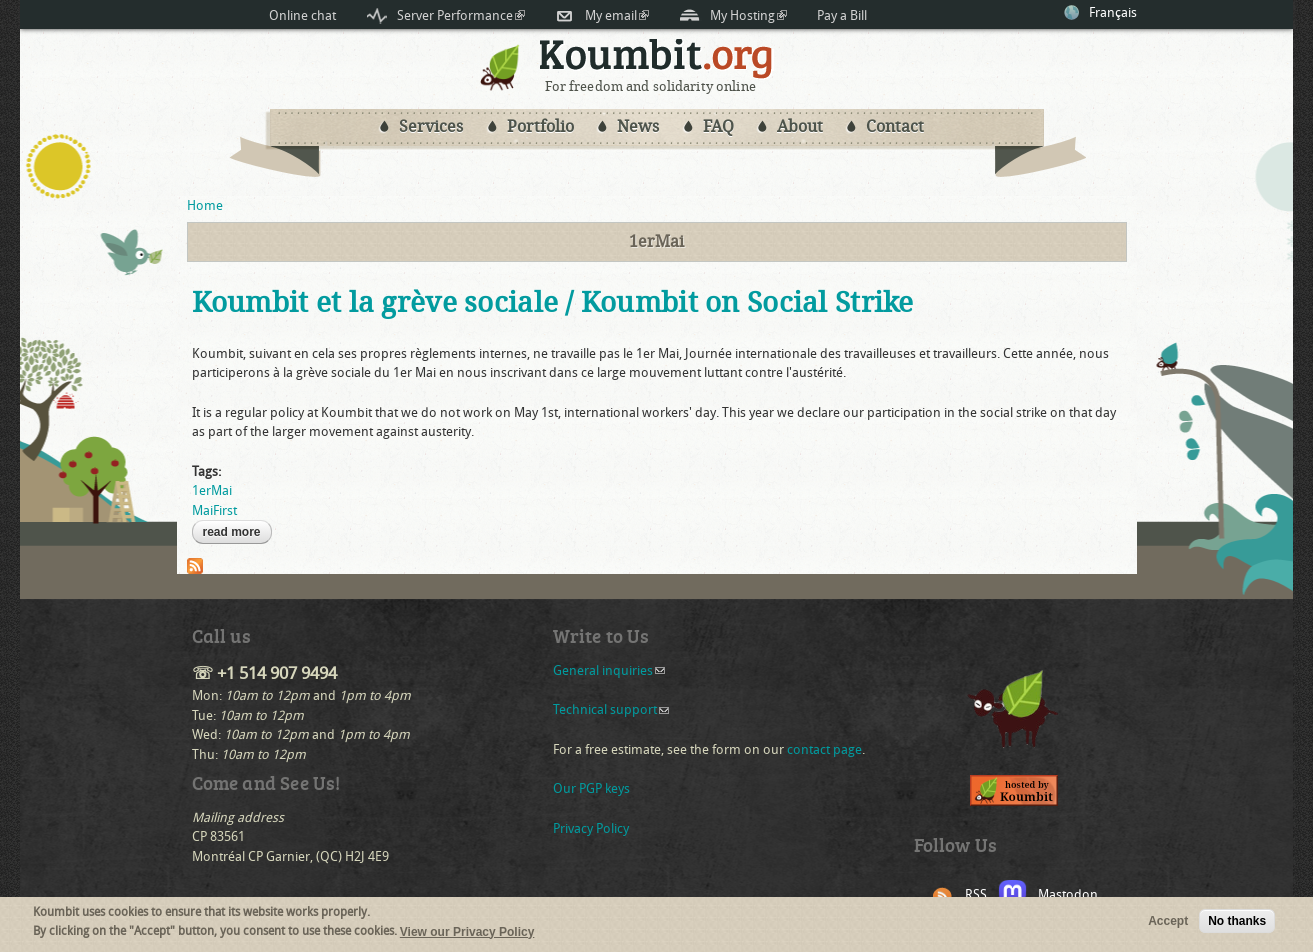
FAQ (718, 126)
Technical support (611, 709)
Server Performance (461, 15)
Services (431, 126)
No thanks (1237, 924)
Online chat (302, 15)
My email (617, 15)
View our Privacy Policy (467, 935)
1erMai (212, 490)
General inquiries (609, 670)
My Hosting (748, 15)
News (638, 126)
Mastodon (1068, 894)
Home (205, 205)
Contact (895, 126)
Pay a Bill (842, 15)
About (800, 126)
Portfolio (540, 126)
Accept (1168, 924)
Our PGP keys (591, 788)
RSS (976, 894)
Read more (237, 532)
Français (1113, 12)
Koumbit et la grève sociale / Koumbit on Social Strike (553, 302)
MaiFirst (214, 510)
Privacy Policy (591, 828)
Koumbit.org (656, 58)
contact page (824, 749)
